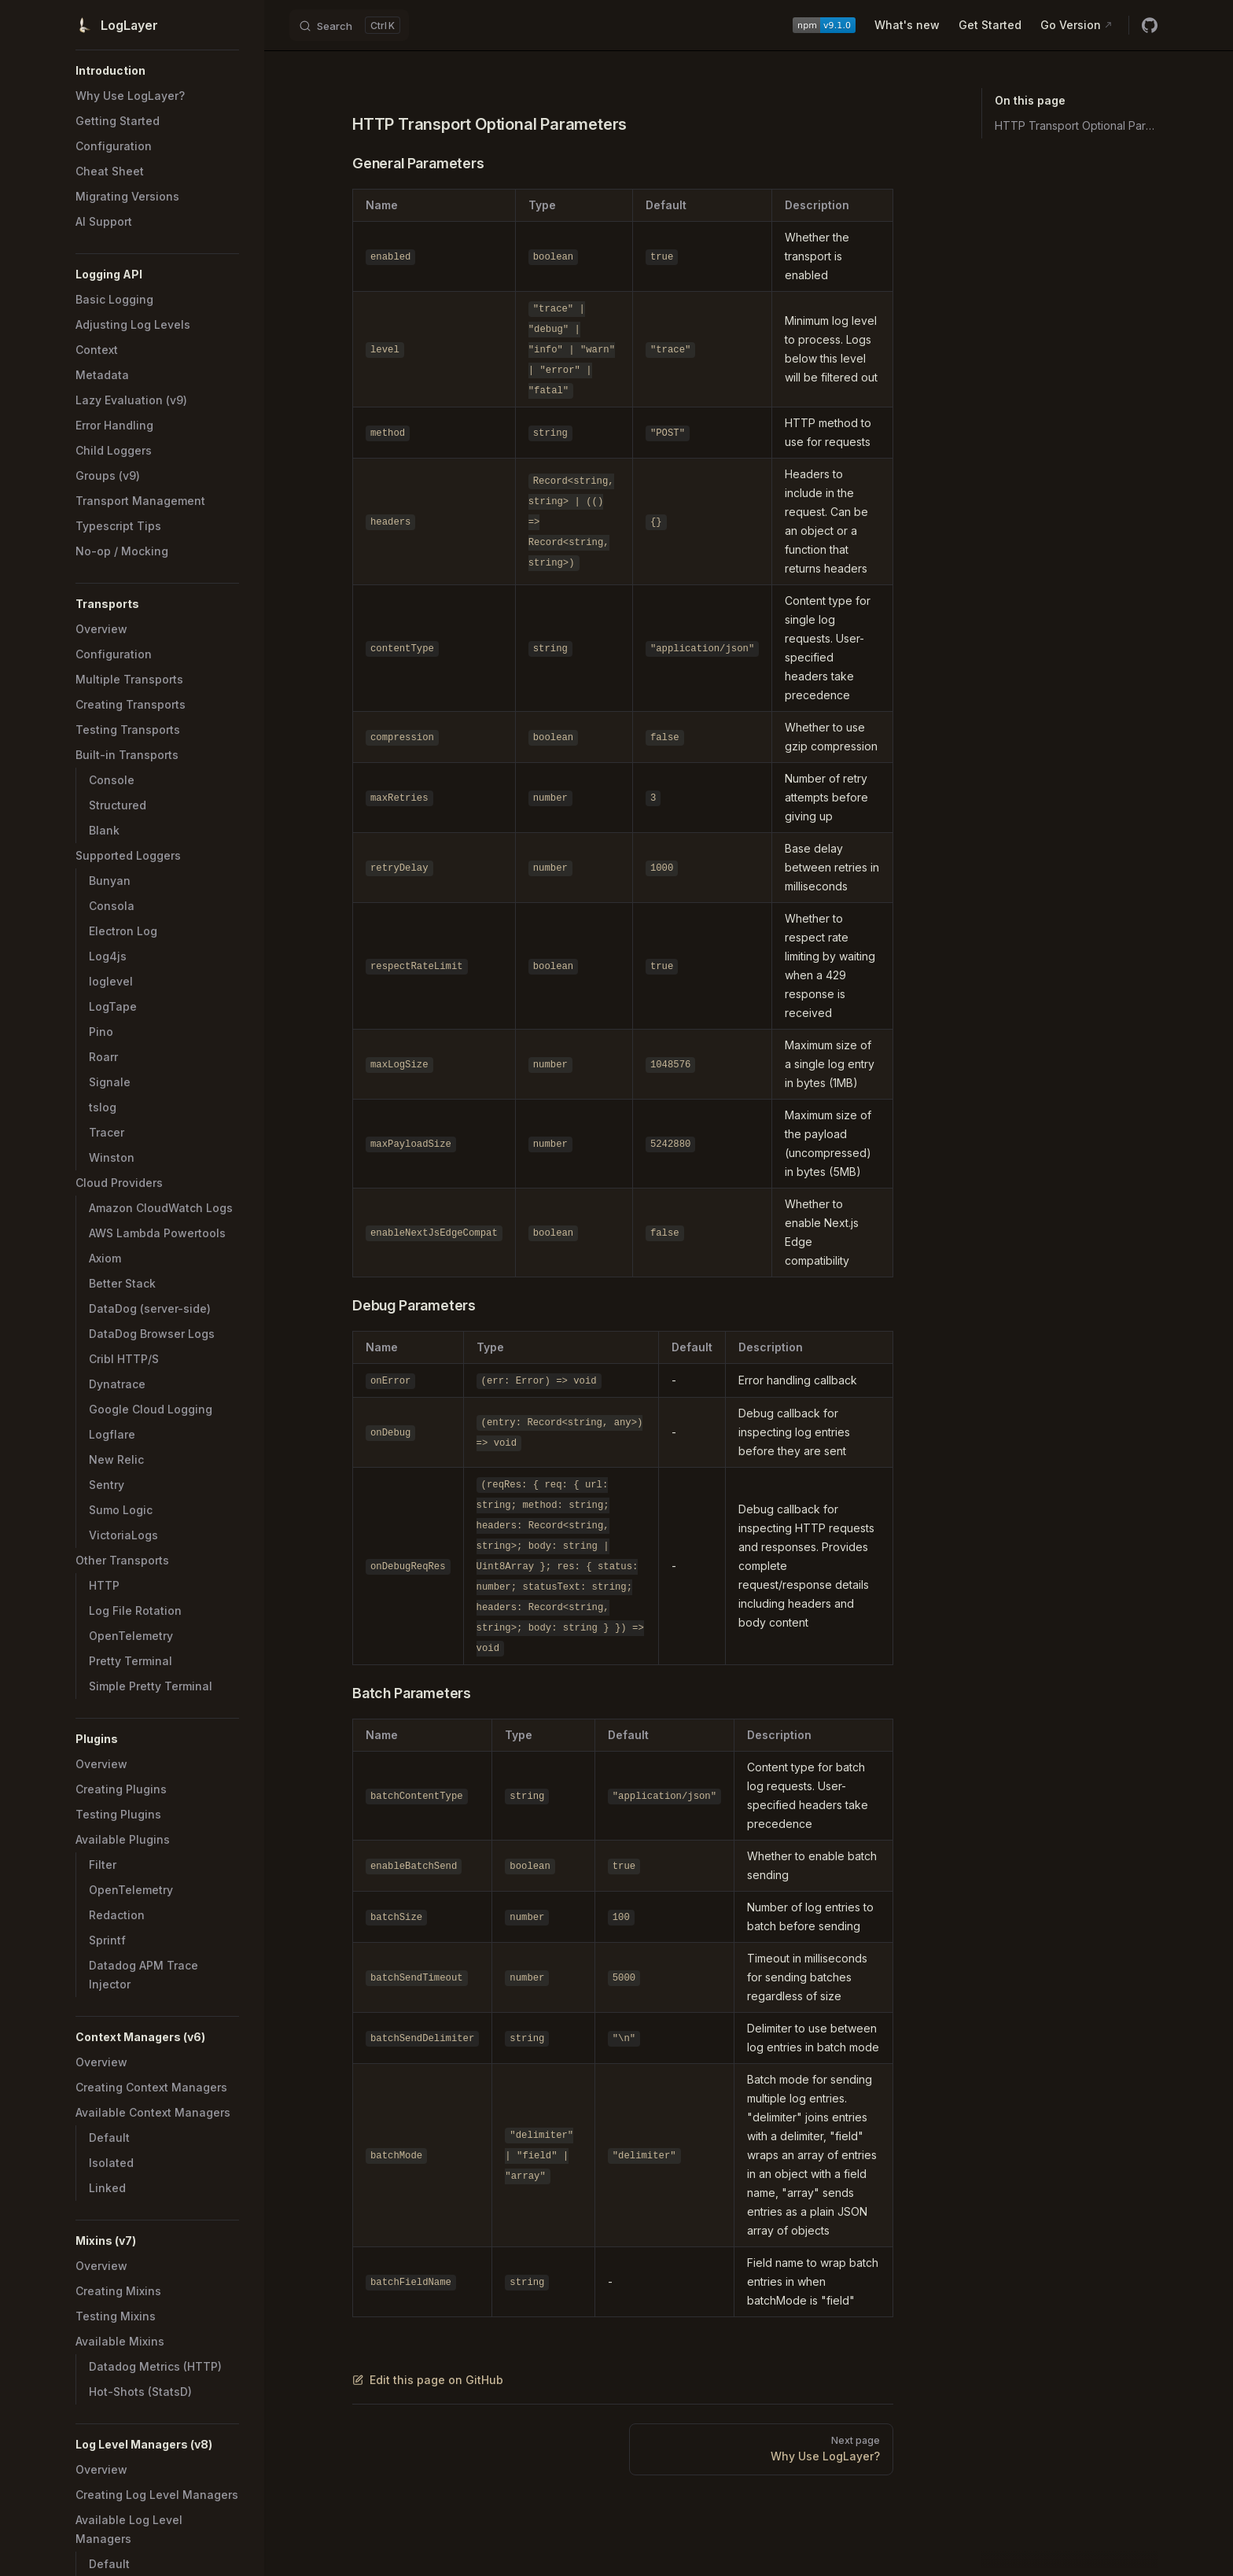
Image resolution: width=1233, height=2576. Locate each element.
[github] (1149, 25)
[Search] (349, 25)
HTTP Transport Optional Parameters (1076, 125)
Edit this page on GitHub (427, 2379)
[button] (157, 70)
